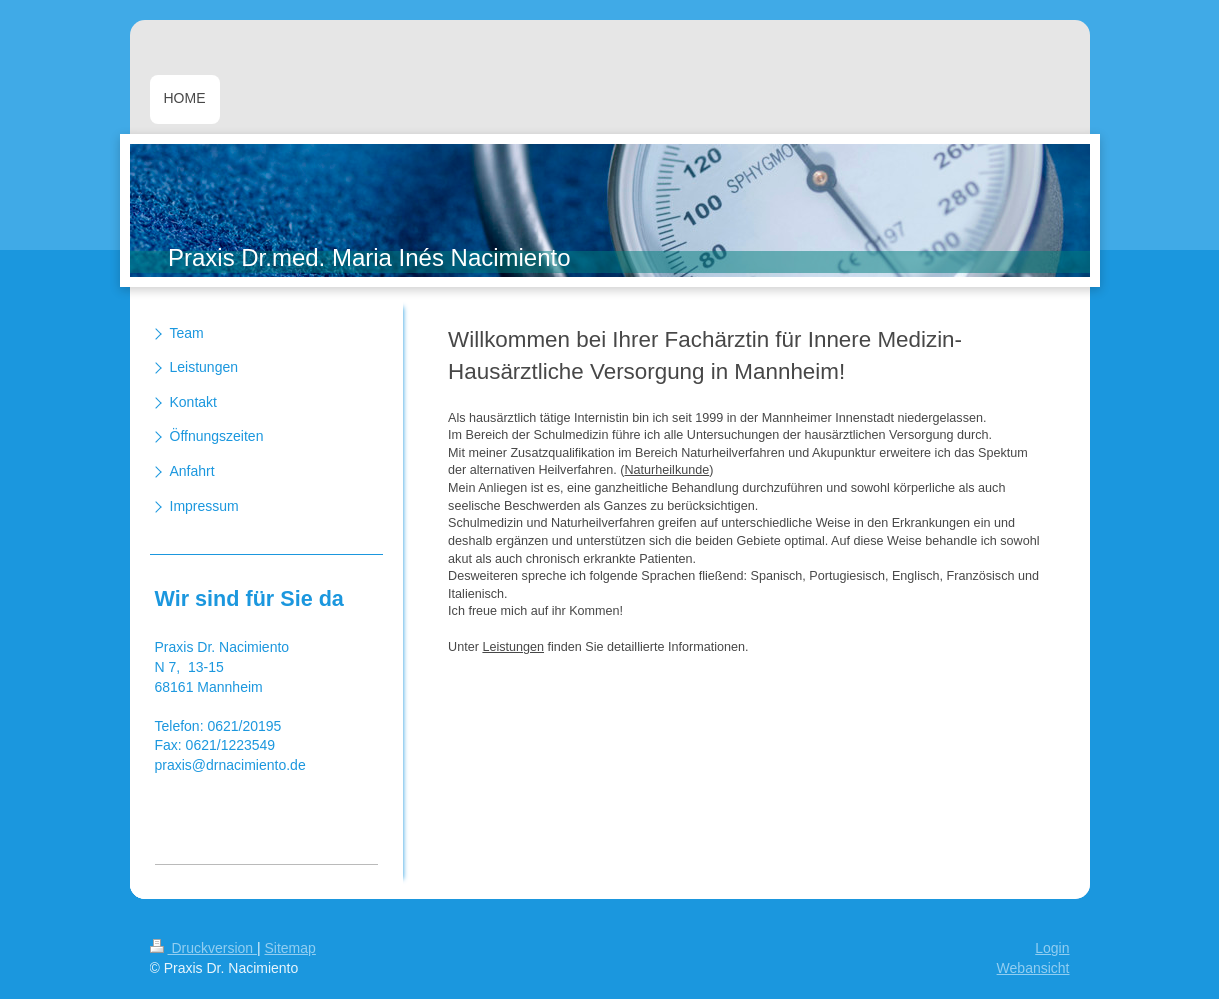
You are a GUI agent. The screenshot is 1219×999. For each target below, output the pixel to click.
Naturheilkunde (667, 470)
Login (1052, 948)
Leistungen (513, 647)
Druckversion (203, 948)
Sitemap (290, 948)
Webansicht (1033, 968)
